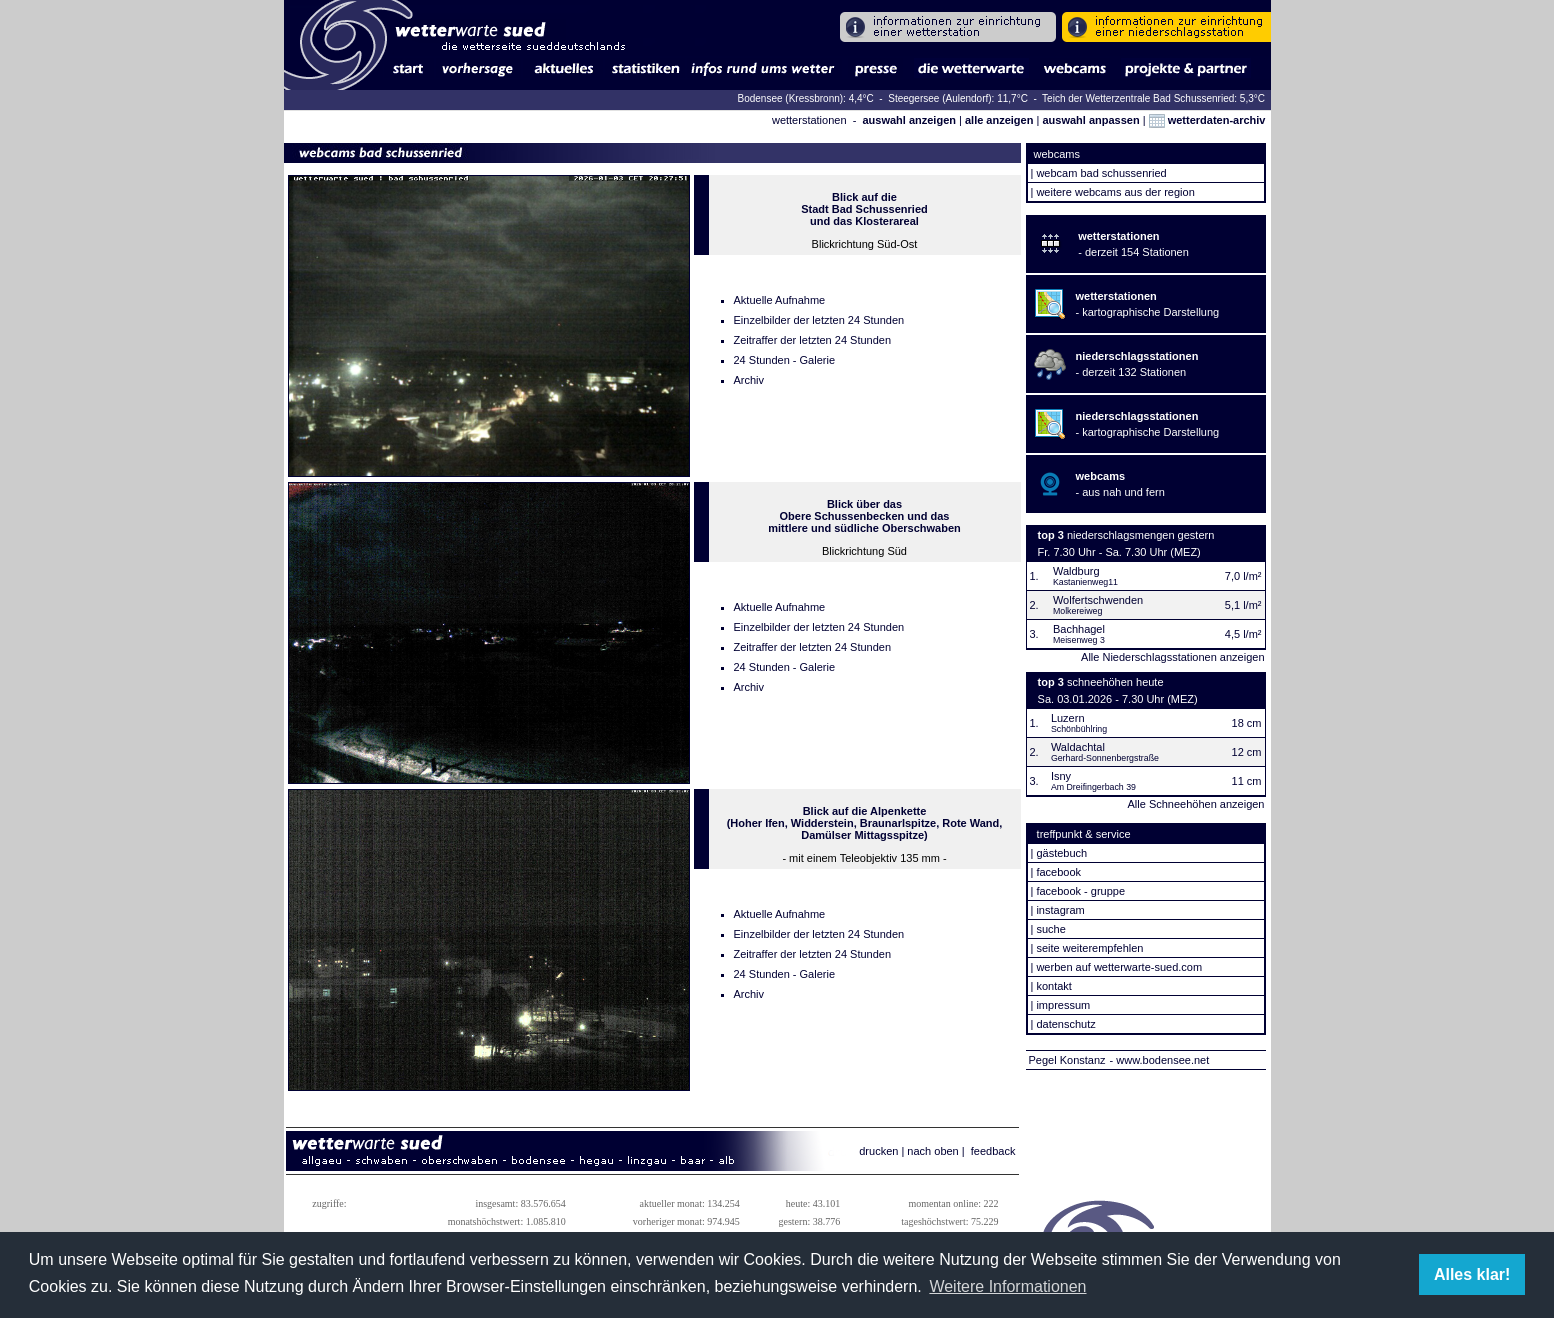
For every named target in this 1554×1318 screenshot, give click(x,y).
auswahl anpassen (1090, 120)
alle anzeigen (999, 120)
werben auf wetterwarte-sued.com (1119, 967)
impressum (1063, 1005)
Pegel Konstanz (1067, 1060)
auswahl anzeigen (909, 120)
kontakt (1053, 986)
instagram (1060, 910)
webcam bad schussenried (1101, 173)
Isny (1061, 776)
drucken (878, 1151)
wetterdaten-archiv (1207, 120)
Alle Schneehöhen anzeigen (1195, 804)
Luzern (1068, 718)
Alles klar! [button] (1472, 1274)
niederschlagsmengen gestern (1140, 535)
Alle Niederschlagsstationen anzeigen (1172, 657)
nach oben (932, 1151)
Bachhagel (1079, 629)
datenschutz (1065, 1024)
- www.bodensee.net (1160, 1060)
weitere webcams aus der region (1115, 192)
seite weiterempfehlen (1089, 948)
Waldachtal (1078, 747)
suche (1050, 929)
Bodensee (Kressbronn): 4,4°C (806, 98)
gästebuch (1061, 853)
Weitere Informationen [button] (1007, 1286)
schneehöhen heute (1115, 682)
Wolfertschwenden (1098, 600)
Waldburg (1076, 571)
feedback (993, 1151)
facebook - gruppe (1080, 891)
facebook (1058, 872)
